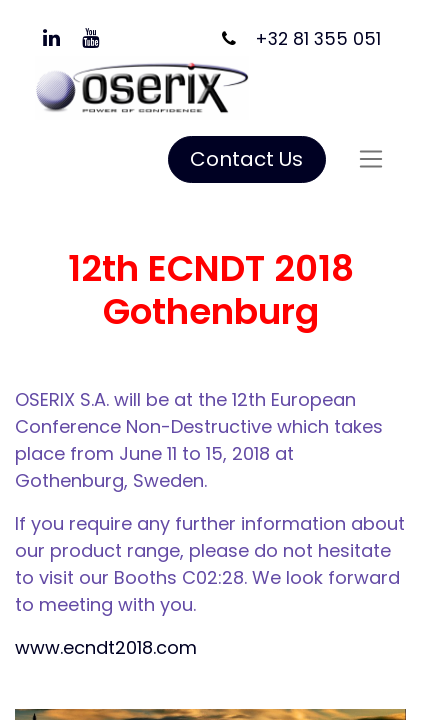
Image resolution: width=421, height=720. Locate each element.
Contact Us (246, 159)
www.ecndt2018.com (106, 647)
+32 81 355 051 (318, 39)
